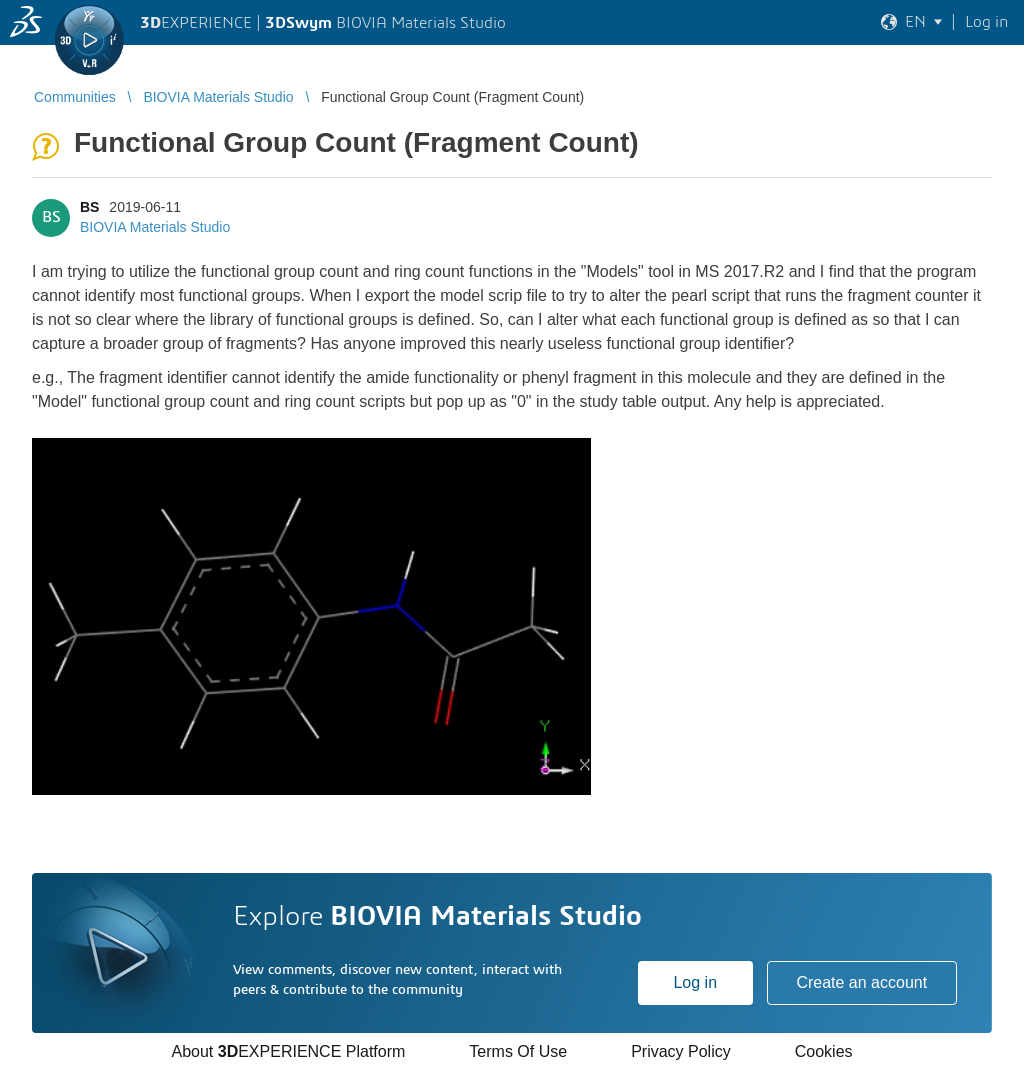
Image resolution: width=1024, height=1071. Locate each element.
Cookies (824, 1051)
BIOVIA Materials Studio (155, 227)
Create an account (861, 982)
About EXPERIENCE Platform (288, 1051)
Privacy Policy (681, 1051)
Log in (695, 982)
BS (89, 207)
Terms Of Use (518, 1051)
